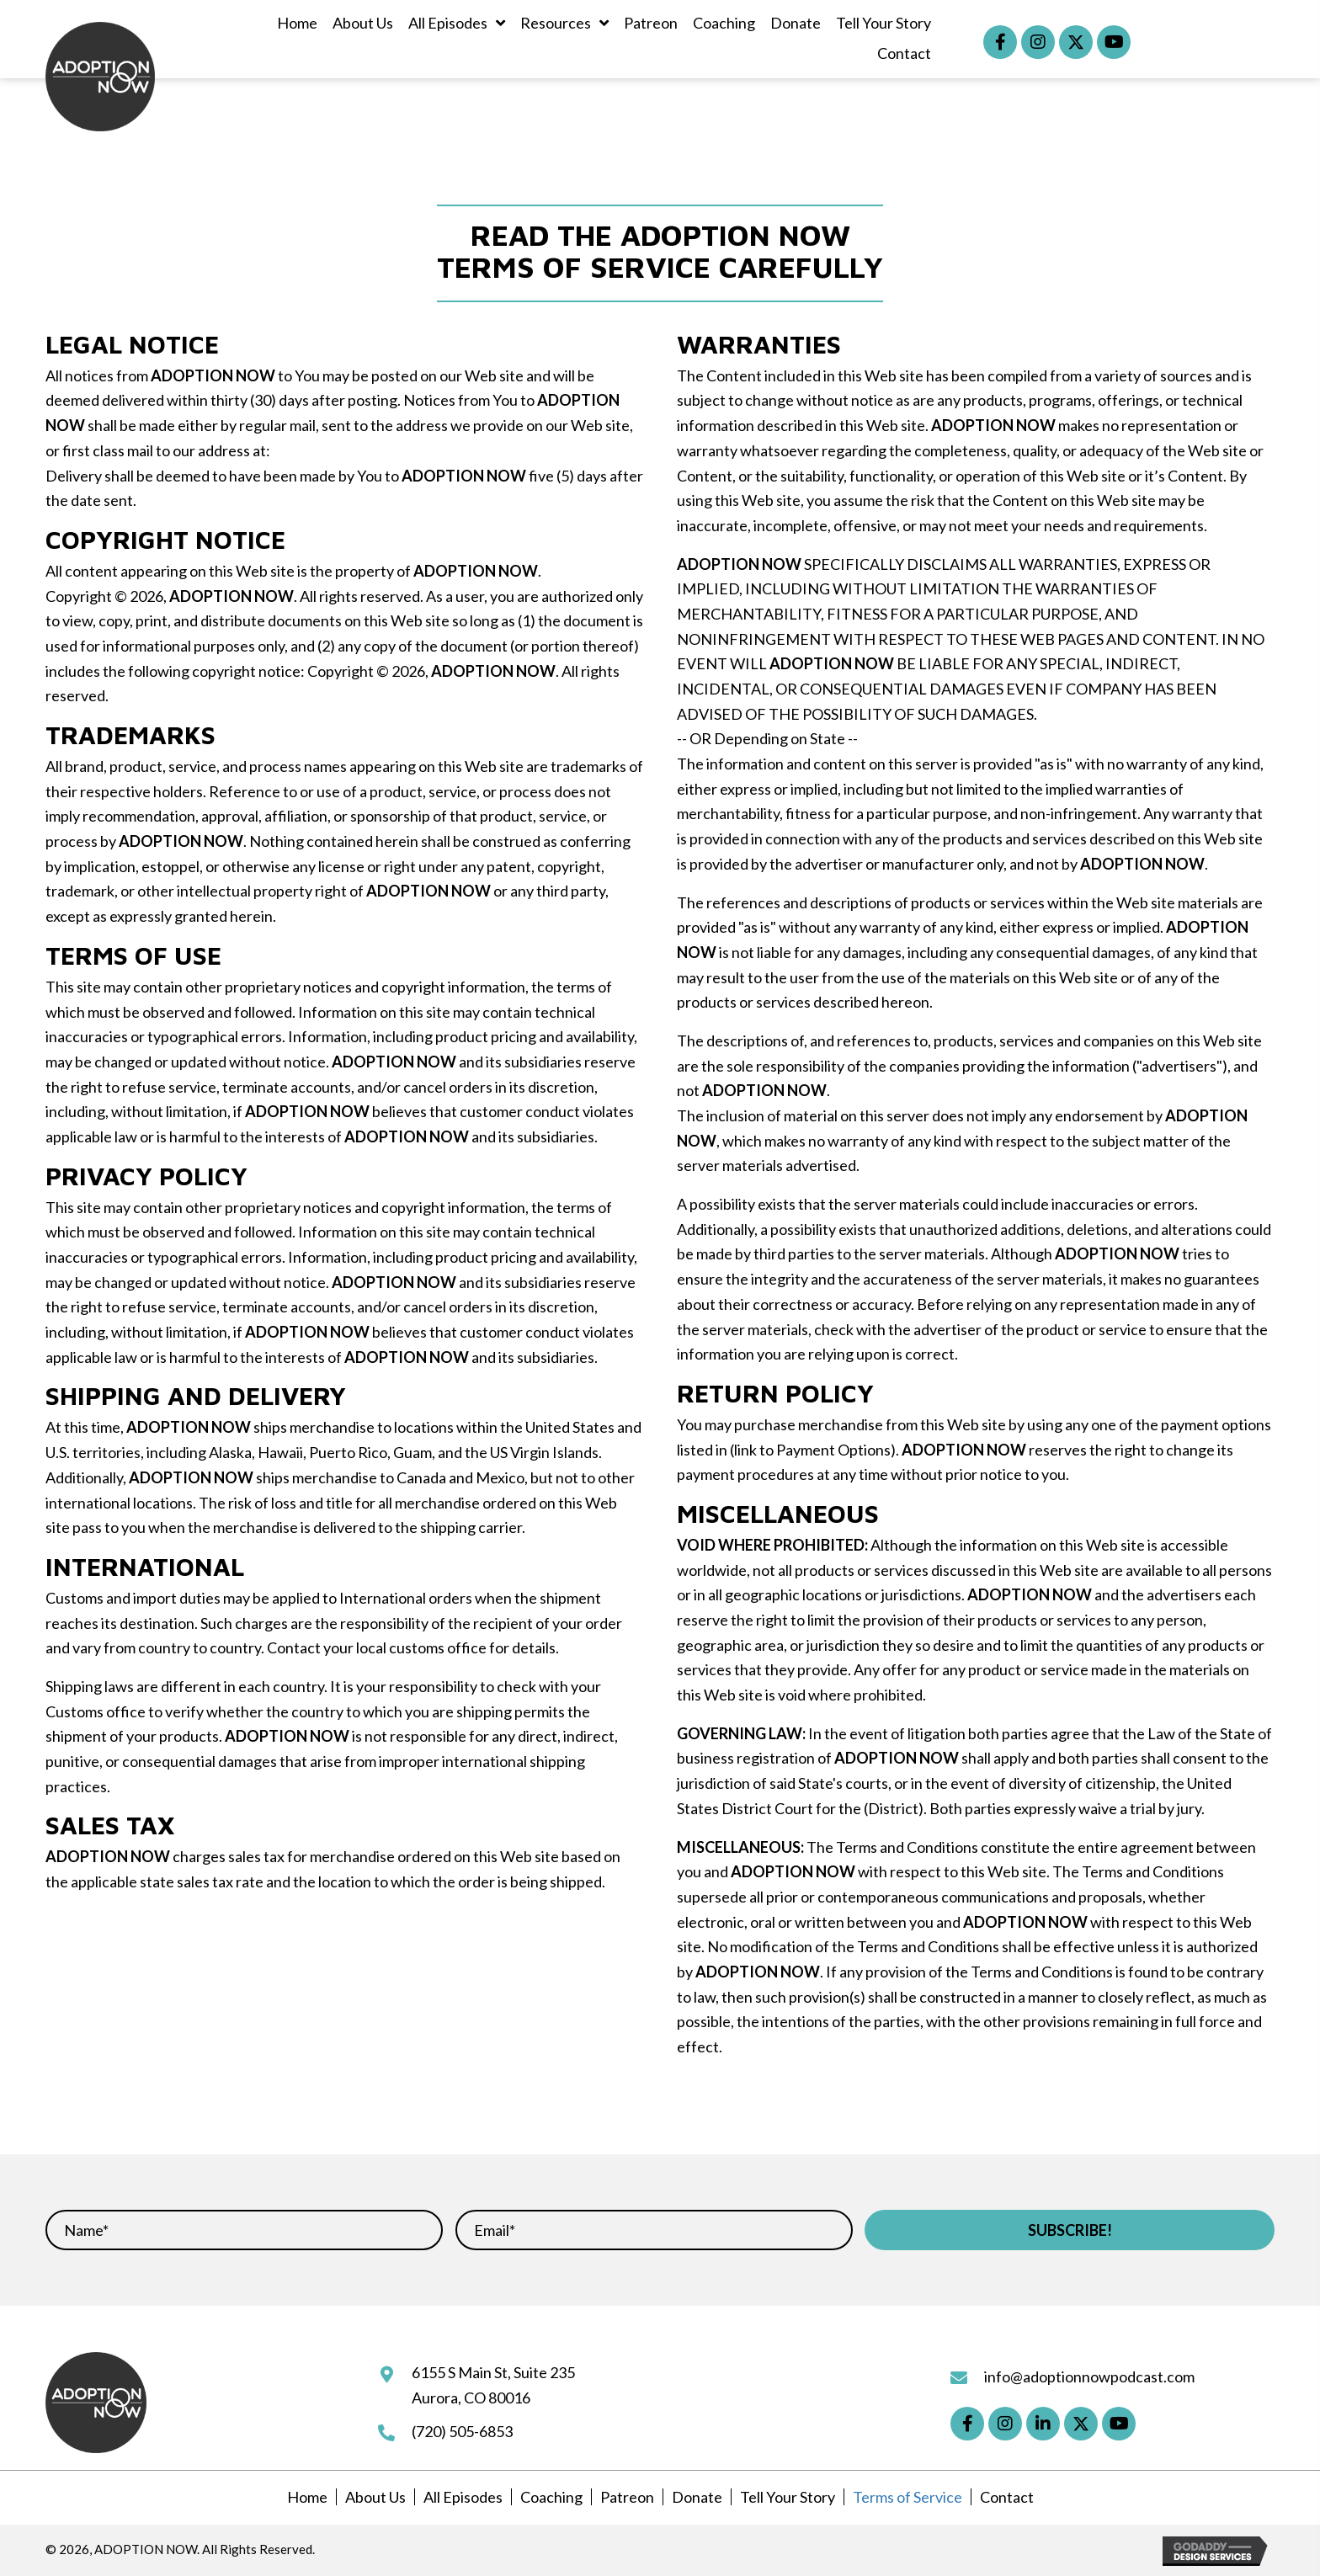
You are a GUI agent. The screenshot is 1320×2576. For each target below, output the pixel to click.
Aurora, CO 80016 (471, 2397)
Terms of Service (907, 2496)
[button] (1000, 42)
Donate (697, 2496)
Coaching (551, 2496)
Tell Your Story (787, 2496)
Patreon (627, 2496)
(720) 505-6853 (462, 2431)
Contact (1007, 2496)
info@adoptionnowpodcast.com (1089, 2376)
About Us (375, 2496)
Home (307, 2496)
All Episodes (463, 2496)
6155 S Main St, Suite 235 (493, 2372)
